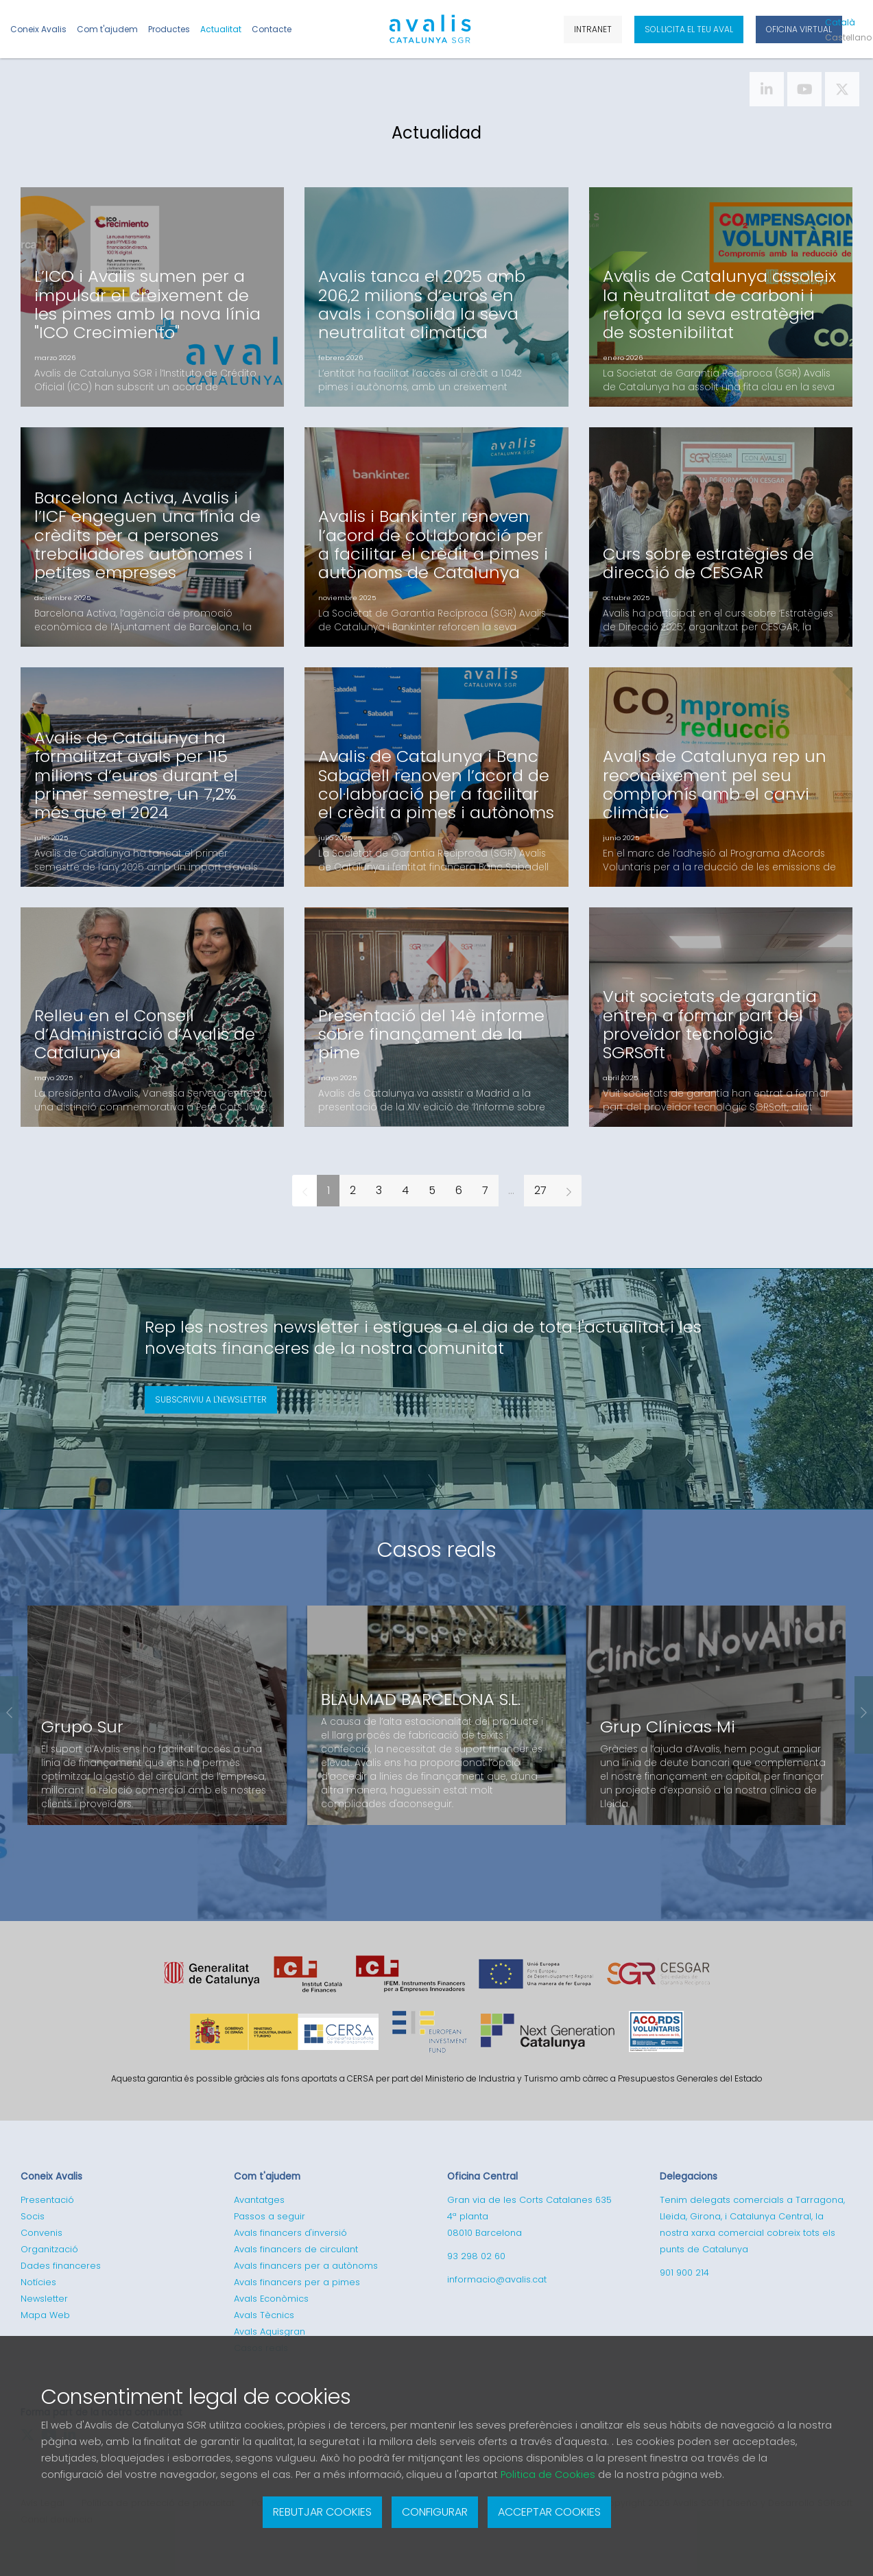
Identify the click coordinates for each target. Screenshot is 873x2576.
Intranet (593, 29)
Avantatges (259, 2200)
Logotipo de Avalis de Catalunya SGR (429, 35)
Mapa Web (45, 2315)
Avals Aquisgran (269, 2331)
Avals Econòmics (271, 2298)
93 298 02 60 (476, 2256)
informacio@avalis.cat (497, 2279)
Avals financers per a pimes (297, 2282)
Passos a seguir (269, 2216)
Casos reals (437, 1549)
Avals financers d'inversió (290, 2233)
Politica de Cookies (548, 2474)
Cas (845, 37)
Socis (33, 2216)
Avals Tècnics (264, 2315)
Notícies (38, 2282)
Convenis (41, 2233)
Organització (49, 2249)
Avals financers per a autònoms (306, 2265)
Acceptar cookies (549, 2512)
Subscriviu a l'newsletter (211, 1399)
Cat (840, 22)
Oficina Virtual (799, 29)
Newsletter (44, 2298)
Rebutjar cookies (322, 2512)
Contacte (271, 29)
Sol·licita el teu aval (689, 29)
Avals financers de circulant (296, 2249)
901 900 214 (684, 2272)
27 (540, 1190)
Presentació (47, 2200)
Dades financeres (61, 2265)
